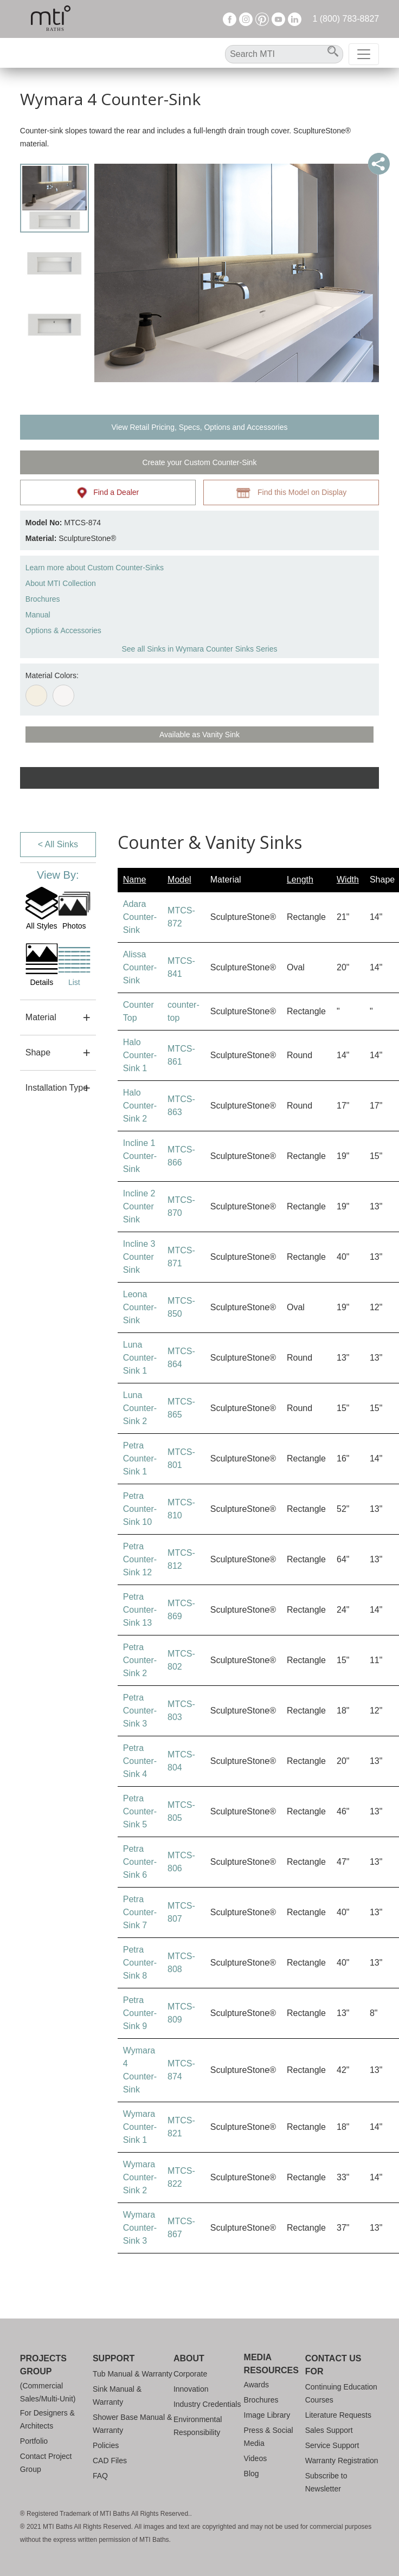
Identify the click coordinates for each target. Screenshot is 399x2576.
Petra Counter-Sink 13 (140, 1609)
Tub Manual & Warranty (132, 2373)
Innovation (191, 2389)
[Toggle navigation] (364, 54)
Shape (37, 1052)
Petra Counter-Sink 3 (140, 1710)
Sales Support (329, 2430)
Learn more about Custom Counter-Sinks (94, 567)
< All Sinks (58, 844)
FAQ (100, 2475)
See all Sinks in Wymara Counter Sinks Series (199, 649)
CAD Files (110, 2460)
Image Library (267, 2415)
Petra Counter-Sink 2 (140, 1660)
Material (40, 1017)
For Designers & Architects (47, 2419)
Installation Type (56, 1087)
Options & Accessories (63, 630)
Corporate (190, 2373)
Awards (256, 2384)
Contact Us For (333, 2365)
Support (113, 2358)
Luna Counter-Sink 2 (140, 1408)
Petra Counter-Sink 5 (140, 1811)
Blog (251, 2473)
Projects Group (43, 2365)
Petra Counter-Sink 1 (140, 1458)
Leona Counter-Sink (140, 1307)
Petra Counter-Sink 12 (140, 1559)
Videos (255, 2458)
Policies (106, 2445)
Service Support (332, 2445)
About (188, 2358)
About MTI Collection (60, 583)
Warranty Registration (341, 2460)
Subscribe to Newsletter (326, 2482)
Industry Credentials (207, 2404)
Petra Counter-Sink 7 (140, 1912)
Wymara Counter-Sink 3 (140, 2227)
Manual (37, 614)
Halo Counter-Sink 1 (140, 1055)
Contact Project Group (46, 2463)
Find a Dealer (108, 492)
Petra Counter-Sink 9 (140, 2013)
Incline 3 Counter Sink (139, 1256)
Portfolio (34, 2441)
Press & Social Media (268, 2437)
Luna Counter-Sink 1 (140, 1357)
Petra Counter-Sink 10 (140, 1509)
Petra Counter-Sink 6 (140, 1861)
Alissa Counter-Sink (140, 967)
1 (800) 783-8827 (345, 18)
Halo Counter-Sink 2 (140, 1105)
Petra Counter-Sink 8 (140, 1962)
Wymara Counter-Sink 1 (140, 2126)
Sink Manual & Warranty (117, 2395)
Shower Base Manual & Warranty (132, 2424)
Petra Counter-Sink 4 (140, 1761)
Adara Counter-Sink (140, 917)
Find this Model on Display (291, 492)
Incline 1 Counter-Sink (140, 1156)
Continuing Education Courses (341, 2393)
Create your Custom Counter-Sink (200, 462)
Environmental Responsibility (197, 2426)
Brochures (42, 599)
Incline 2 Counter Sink (139, 1206)
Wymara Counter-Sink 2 (140, 2177)
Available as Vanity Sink (199, 734)
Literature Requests (338, 2415)
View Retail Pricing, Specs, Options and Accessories (199, 427)
